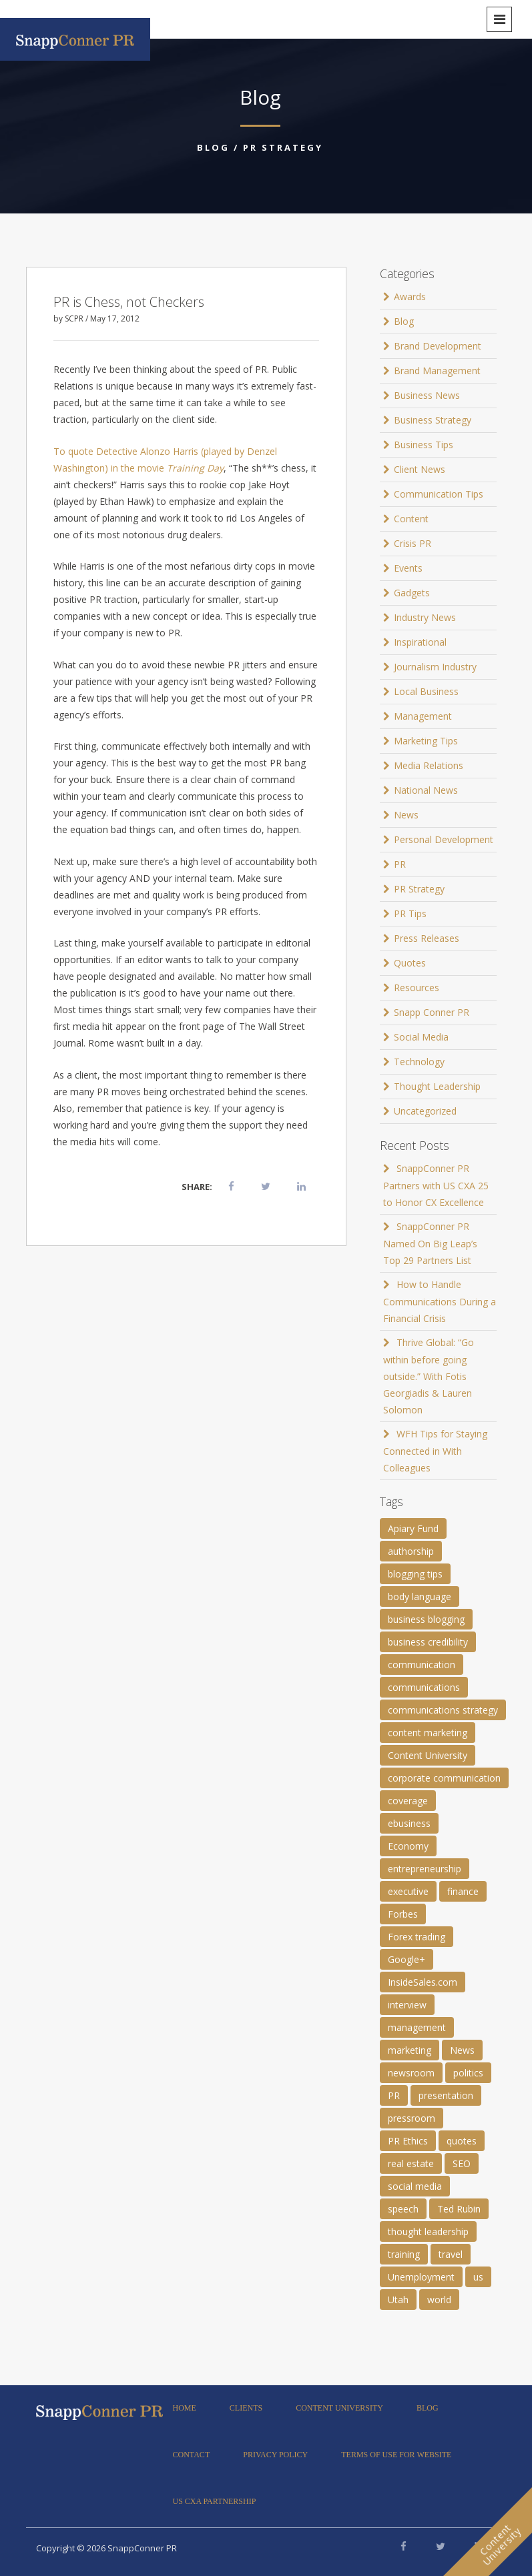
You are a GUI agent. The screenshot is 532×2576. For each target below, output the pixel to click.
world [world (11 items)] (439, 2299)
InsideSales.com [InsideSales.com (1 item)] (422, 1982)
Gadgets (412, 592)
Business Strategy (432, 420)
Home (184, 2408)
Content (411, 518)
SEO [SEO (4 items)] (462, 2163)
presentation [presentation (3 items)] (446, 2095)
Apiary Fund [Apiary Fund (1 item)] (413, 1528)
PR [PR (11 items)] (394, 2095)
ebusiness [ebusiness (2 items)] (409, 1823)
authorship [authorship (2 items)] (411, 1551)
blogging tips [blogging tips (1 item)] (415, 1573)
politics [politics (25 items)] (468, 2072)
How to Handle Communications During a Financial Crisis (439, 1301)
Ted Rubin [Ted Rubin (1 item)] (459, 2208)
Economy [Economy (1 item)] (408, 1846)
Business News (427, 395)
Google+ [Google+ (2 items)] (406, 1959)
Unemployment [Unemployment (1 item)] (421, 2277)
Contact (191, 2454)
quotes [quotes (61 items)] (462, 2140)
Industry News (425, 617)
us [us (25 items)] (478, 2277)
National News (426, 790)
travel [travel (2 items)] (451, 2254)
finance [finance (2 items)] (463, 1891)
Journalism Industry (435, 666)
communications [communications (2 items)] (424, 1687)
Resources (416, 987)
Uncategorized (425, 1111)
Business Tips (423, 444)
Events (408, 568)
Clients (246, 2408)
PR (400, 864)
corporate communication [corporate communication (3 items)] (444, 1778)
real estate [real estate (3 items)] (411, 2163)
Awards (410, 296)
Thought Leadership (437, 1086)
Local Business (426, 691)
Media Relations (428, 765)
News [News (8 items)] (462, 2050)
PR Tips (410, 913)
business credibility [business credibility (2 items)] (428, 1642)
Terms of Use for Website (396, 2454)
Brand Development (437, 346)
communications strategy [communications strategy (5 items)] (443, 1710)
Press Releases (426, 938)
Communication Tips (438, 494)
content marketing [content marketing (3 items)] (427, 1732)
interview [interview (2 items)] (407, 2004)
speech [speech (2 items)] (403, 2208)
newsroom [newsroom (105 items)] (411, 2072)
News (406, 814)
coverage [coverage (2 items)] (408, 1800)
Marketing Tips (426, 740)
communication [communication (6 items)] (421, 1664)
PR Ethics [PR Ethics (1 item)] (408, 2140)
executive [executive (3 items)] (408, 1891)
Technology (419, 1061)
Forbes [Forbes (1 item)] (403, 1914)
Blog (213, 147)
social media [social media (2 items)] (415, 2186)
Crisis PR (412, 543)
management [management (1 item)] (417, 2027)
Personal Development (443, 839)
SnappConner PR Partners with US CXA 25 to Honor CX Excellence (436, 1185)
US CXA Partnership (214, 2501)
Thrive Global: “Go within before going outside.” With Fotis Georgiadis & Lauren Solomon (428, 1376)
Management (423, 716)
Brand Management (437, 370)
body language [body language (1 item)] (419, 1596)
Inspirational (420, 642)
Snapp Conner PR (431, 1012)
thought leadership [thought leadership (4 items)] (428, 2231)
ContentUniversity (500, 2544)
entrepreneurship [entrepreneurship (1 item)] (424, 1868)
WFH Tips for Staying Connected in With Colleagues (435, 1450)
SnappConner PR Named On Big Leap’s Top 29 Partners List (430, 1243)
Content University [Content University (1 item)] (427, 1755)
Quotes (410, 962)
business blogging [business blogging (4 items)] (426, 1619)
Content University (339, 2408)
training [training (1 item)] (404, 2254)
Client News (419, 469)
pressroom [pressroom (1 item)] (411, 2118)
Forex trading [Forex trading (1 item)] (416, 1936)
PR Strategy (283, 147)
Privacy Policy (275, 2454)
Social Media (421, 1037)
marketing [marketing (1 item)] (409, 2050)
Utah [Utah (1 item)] (398, 2299)
